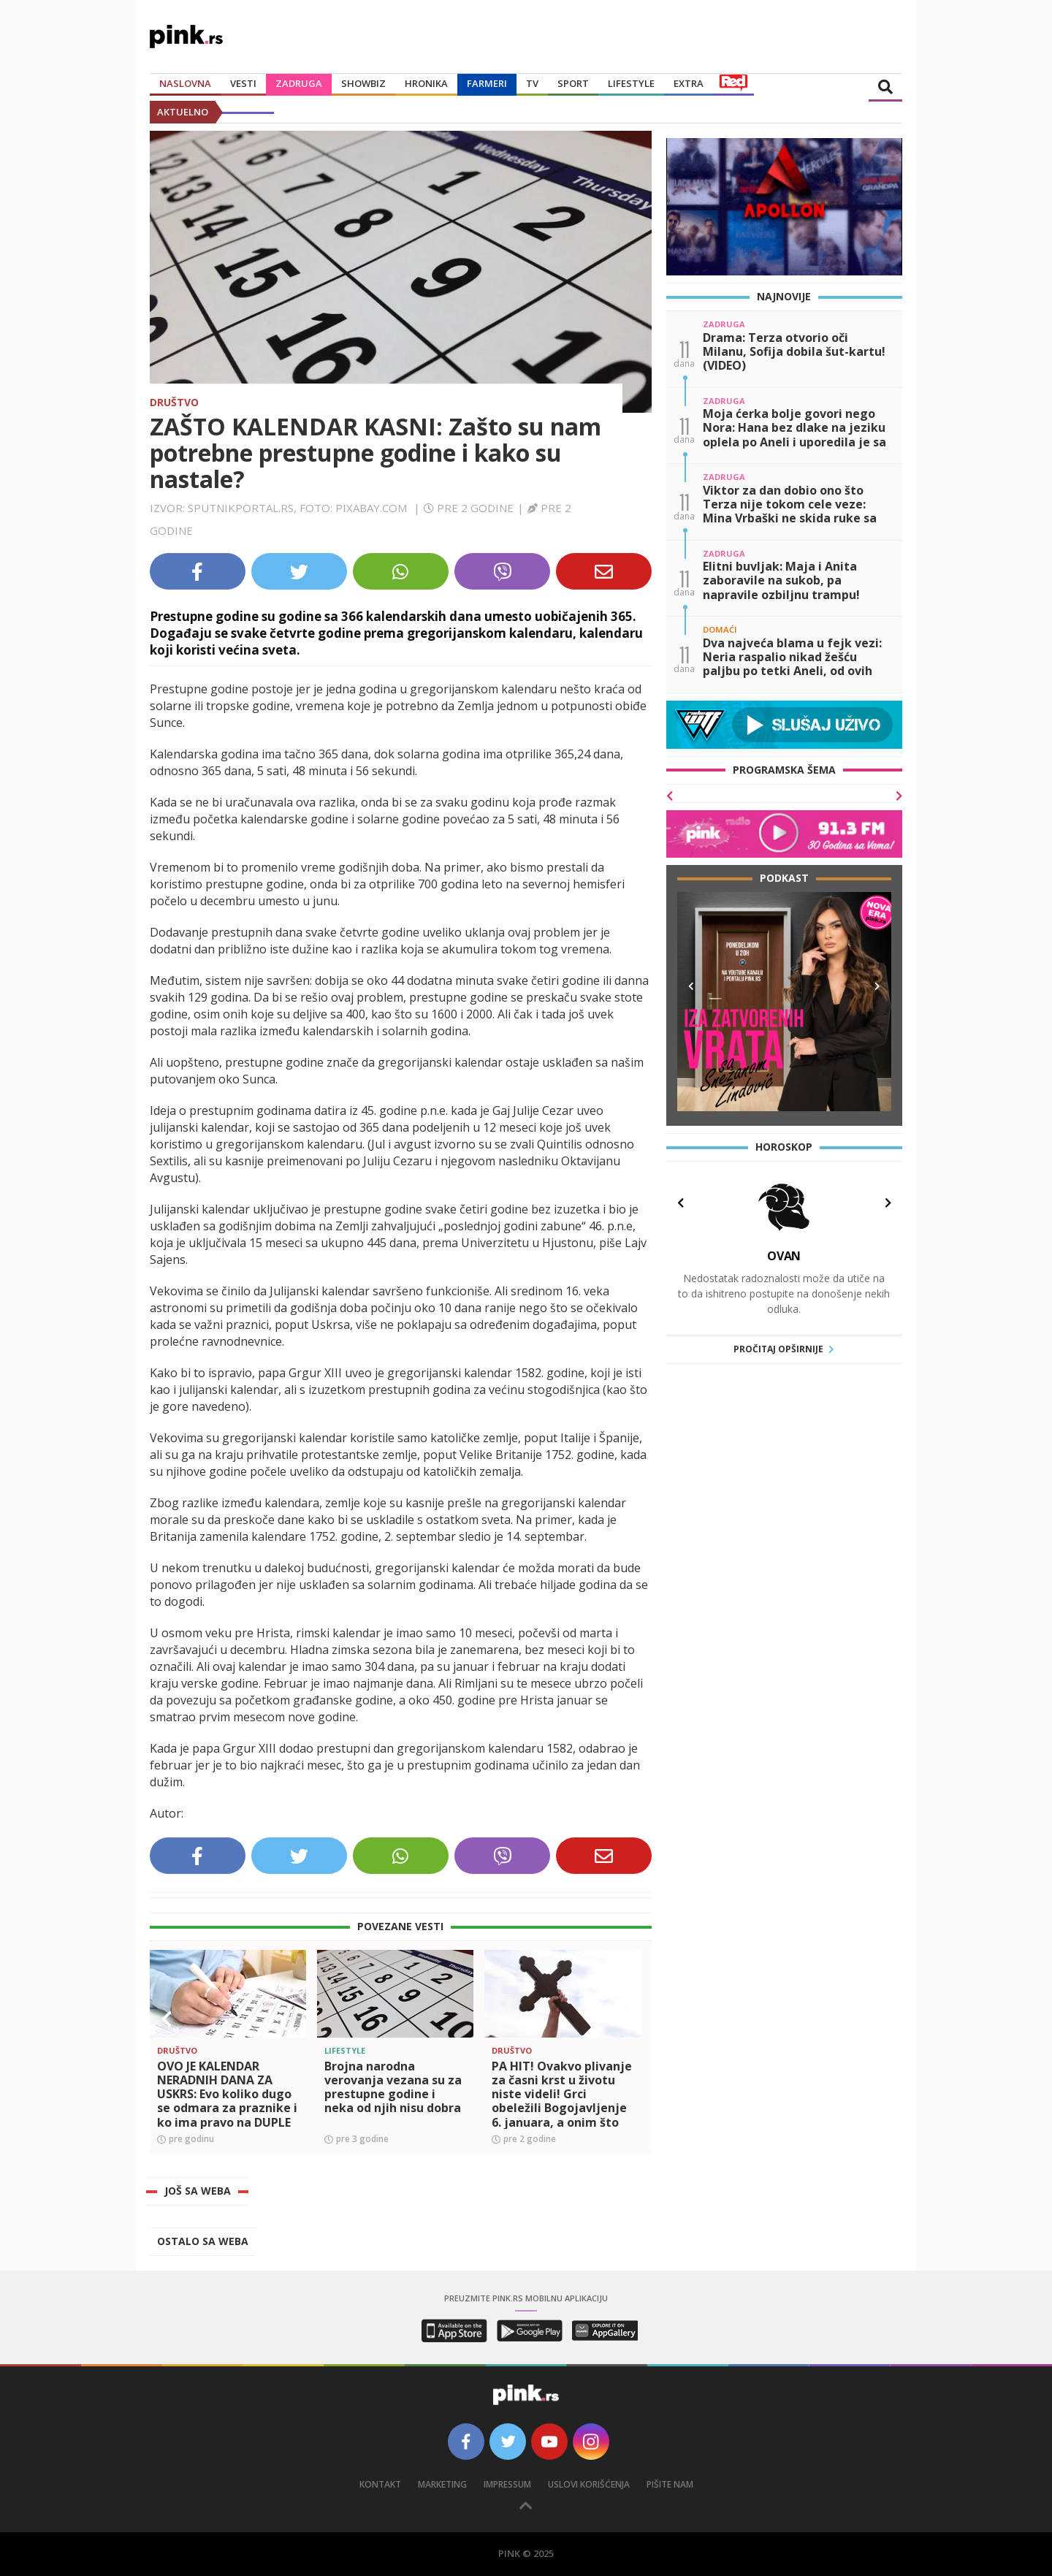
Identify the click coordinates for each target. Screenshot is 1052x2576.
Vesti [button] (243, 83)
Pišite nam (670, 2484)
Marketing (442, 2484)
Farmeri (487, 83)
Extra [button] (689, 83)
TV (532, 83)
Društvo (174, 402)
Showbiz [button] (363, 83)
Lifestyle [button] (631, 83)
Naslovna (185, 83)
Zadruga (298, 83)
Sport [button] (573, 83)
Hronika (426, 83)
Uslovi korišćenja (589, 2484)
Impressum (507, 2484)
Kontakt (380, 2484)
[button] (166, 2019)
